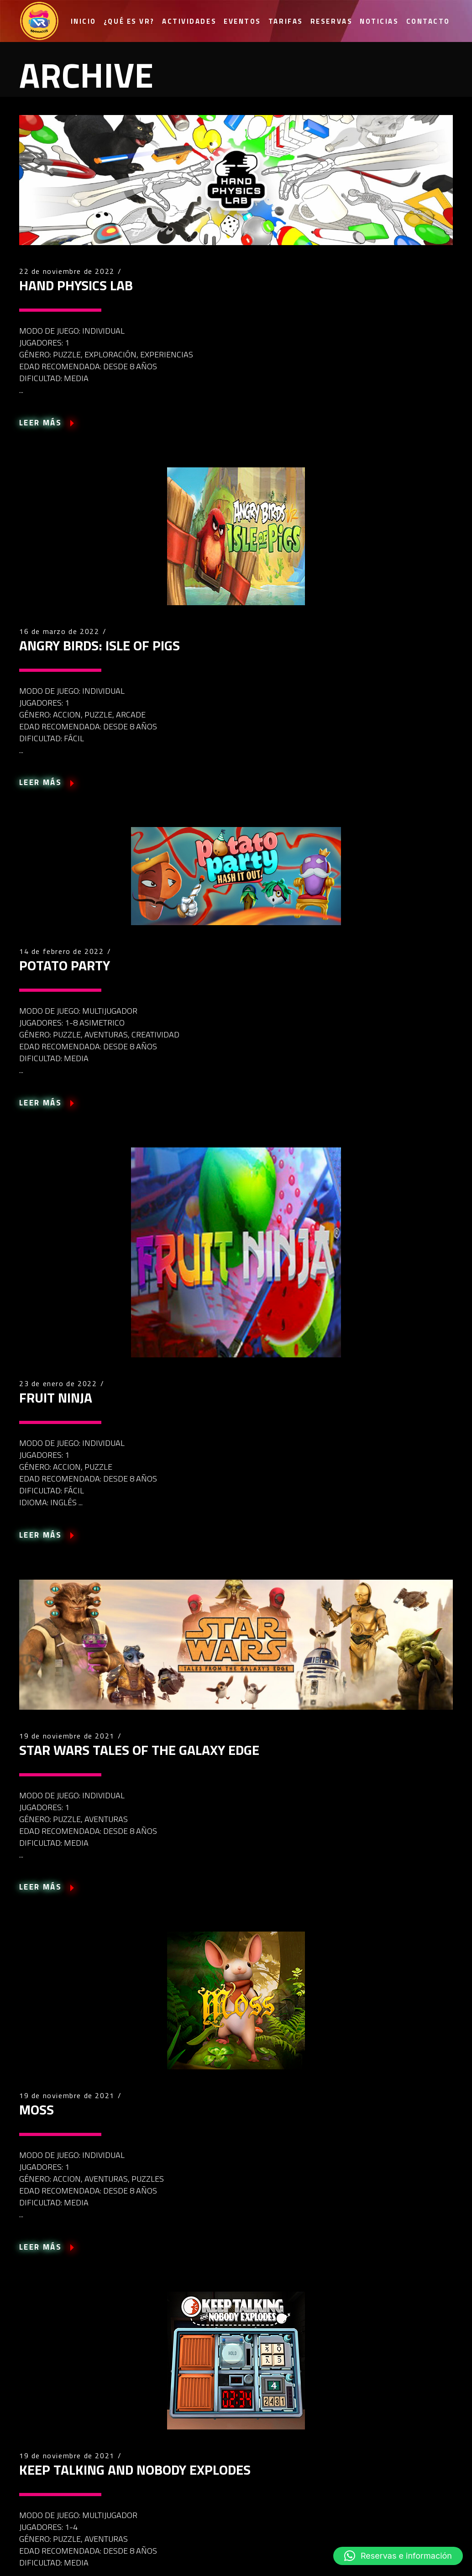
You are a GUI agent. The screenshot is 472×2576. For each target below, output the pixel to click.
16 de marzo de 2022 (59, 631)
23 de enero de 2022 (58, 1383)
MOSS (36, 2109)
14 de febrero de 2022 (61, 951)
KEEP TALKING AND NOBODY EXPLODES (135, 2469)
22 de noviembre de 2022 (67, 271)
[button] (398, 2556)
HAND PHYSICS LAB (76, 285)
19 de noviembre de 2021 (67, 1735)
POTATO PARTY (64, 965)
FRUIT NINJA (55, 1397)
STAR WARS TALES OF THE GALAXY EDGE (139, 1749)
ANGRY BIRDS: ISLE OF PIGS (99, 645)
